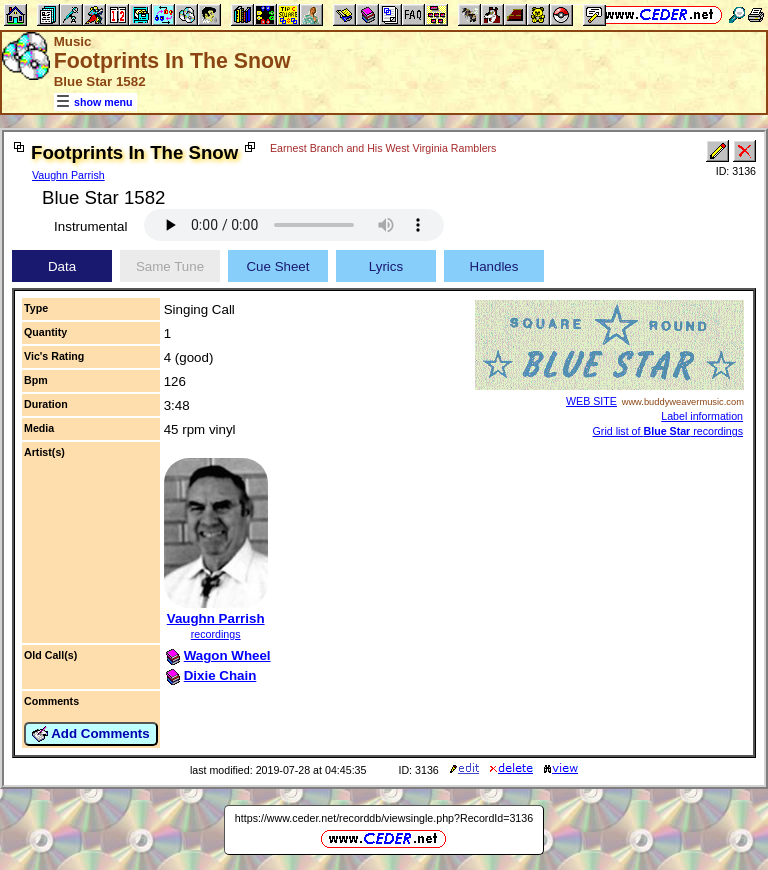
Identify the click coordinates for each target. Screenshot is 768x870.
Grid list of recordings (668, 431)
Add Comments (91, 734)
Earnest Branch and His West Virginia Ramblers (383, 148)
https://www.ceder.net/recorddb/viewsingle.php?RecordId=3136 (384, 818)
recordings (216, 634)
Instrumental (90, 226)
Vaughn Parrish (68, 175)
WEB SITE (591, 401)
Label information (702, 416)
